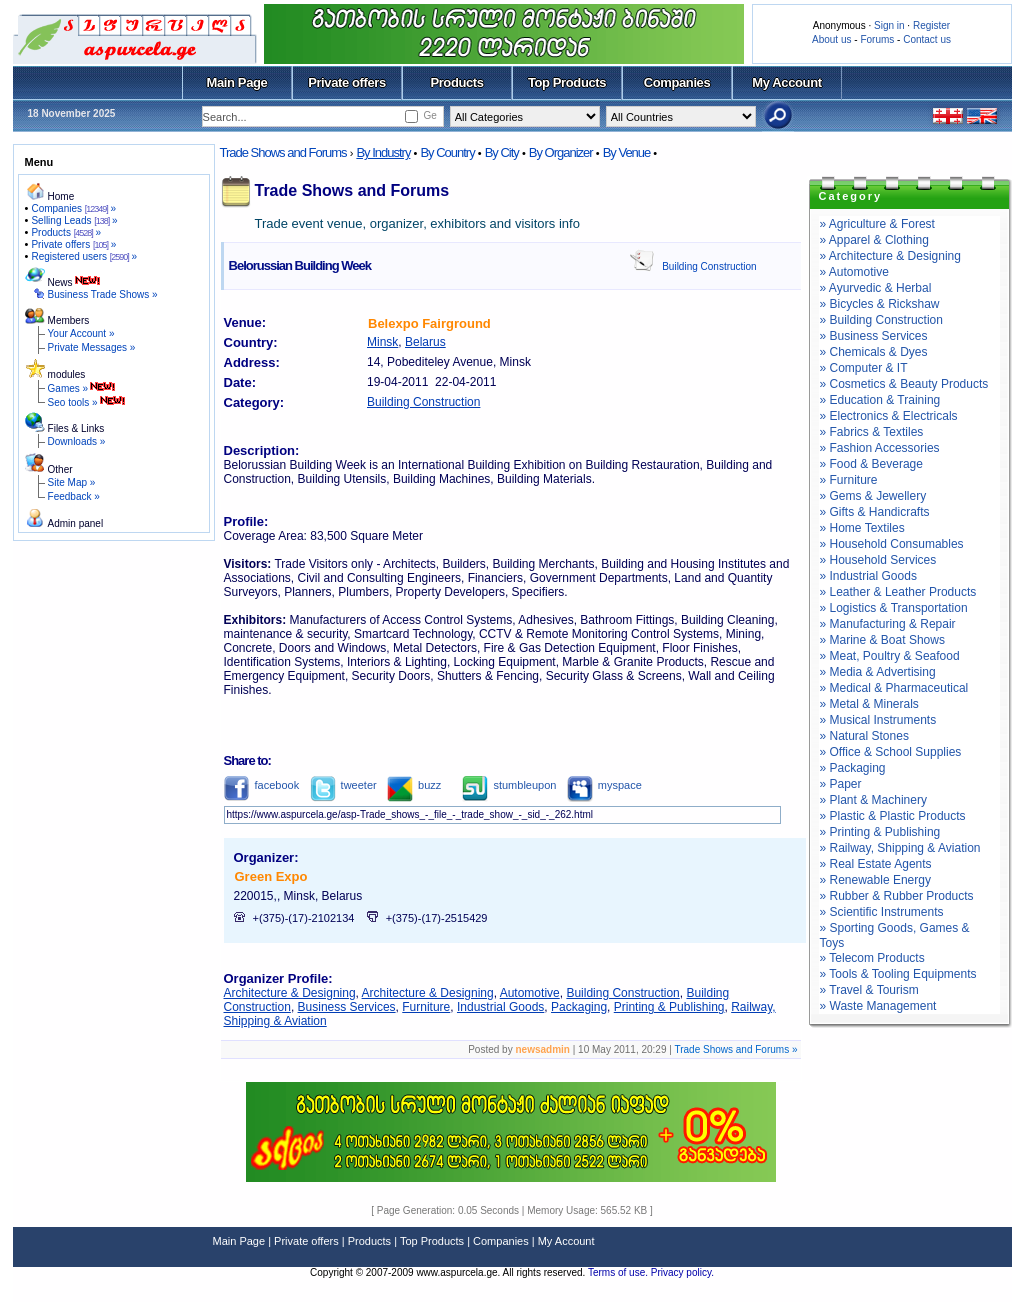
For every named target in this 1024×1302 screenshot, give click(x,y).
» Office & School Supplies (891, 752)
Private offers (347, 82)
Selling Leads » (74, 220)
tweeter (343, 785)
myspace (604, 785)
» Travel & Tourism (869, 990)
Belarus (425, 342)
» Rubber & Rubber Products (897, 896)
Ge (429, 115)
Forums (877, 39)
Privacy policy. (682, 1272)
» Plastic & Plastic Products (893, 816)
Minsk (382, 342)
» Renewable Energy (875, 880)
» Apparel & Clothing (874, 240)
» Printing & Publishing (880, 832)
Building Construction (709, 266)
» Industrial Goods (868, 576)
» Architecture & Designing (890, 256)
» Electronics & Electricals (889, 416)
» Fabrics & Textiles (872, 432)
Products (456, 82)
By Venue (627, 152)
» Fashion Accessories (880, 448)
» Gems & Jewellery (873, 496)
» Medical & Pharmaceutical (894, 688)
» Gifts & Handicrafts (875, 512)
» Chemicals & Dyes (874, 352)
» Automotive (854, 272)
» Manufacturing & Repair (888, 624)
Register (931, 25)
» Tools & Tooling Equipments (898, 974)
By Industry (383, 152)
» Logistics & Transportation (894, 608)
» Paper (841, 784)
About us (831, 39)
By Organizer (561, 152)
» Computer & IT (864, 368)
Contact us (927, 39)
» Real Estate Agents (876, 864)
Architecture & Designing (290, 993)
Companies (677, 82)
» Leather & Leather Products (898, 592)
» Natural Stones (864, 736)
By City (502, 152)
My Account (786, 82)
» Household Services (878, 560)
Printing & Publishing (669, 1007)
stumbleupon (509, 785)
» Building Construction (881, 320)
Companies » (73, 208)
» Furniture (849, 480)
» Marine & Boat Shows (882, 640)
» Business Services (874, 336)
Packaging (579, 1007)
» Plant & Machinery (873, 800)
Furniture (426, 1007)
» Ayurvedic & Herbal (876, 288)
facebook (262, 785)
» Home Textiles (862, 528)
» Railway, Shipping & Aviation (900, 848)
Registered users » (84, 256)
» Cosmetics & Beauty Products (904, 384)
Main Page (237, 82)
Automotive (530, 993)
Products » (66, 232)
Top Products (567, 82)
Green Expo (271, 876)
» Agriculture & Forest (877, 224)
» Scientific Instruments (882, 912)
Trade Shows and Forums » (735, 1049)
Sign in (889, 25)
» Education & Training (880, 400)
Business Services (347, 1007)
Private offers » (73, 244)
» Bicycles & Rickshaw (880, 304)
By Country (447, 152)
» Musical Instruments (878, 720)
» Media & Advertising (878, 672)
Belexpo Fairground (429, 323)
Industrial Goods (500, 1007)
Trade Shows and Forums (283, 152)
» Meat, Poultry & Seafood (890, 656)
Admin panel (76, 523)
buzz (414, 785)
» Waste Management (878, 1006)
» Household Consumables (892, 544)
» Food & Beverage (871, 464)
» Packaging (853, 768)
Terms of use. (619, 1272)
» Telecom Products (872, 958)
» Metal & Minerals (869, 704)
